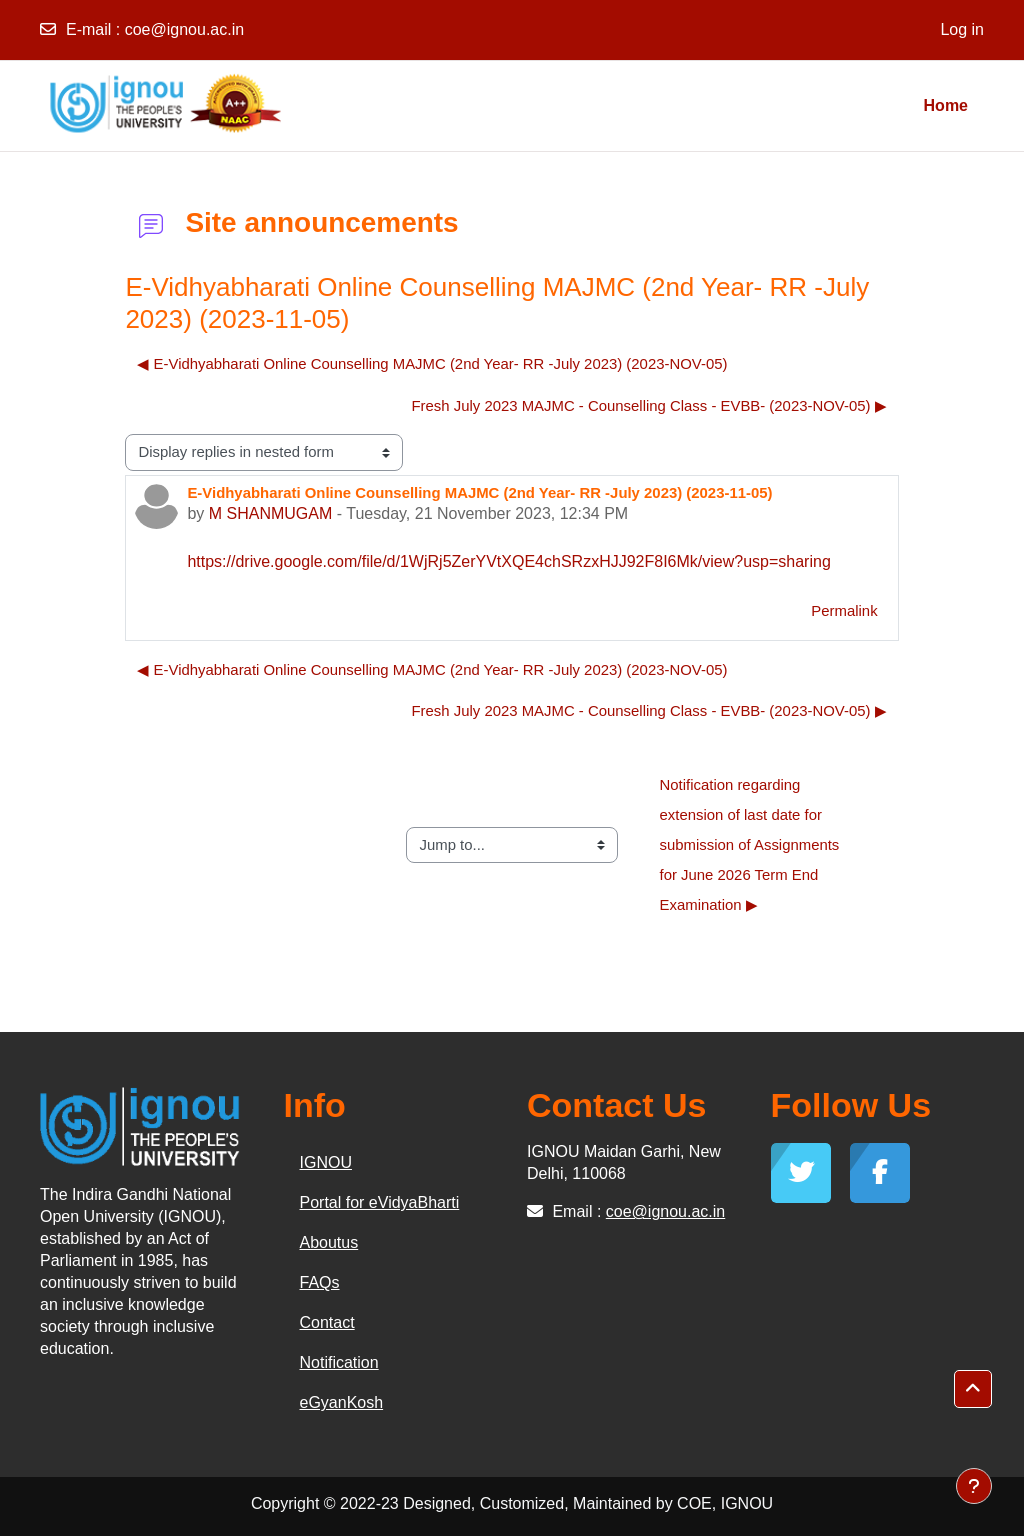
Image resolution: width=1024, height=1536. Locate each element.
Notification (339, 1362)
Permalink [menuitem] (844, 610)
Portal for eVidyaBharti (380, 1202)
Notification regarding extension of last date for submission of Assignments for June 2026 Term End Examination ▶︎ (752, 844)
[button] (973, 1389)
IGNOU (326, 1162)
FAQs (320, 1282)
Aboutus (329, 1242)
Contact (327, 1322)
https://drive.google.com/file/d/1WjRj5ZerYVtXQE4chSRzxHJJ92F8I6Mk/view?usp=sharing (508, 561)
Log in (962, 29)
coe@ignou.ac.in (184, 29)
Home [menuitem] (946, 105)
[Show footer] (974, 1486)
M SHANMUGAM (271, 513)
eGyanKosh (342, 1402)
